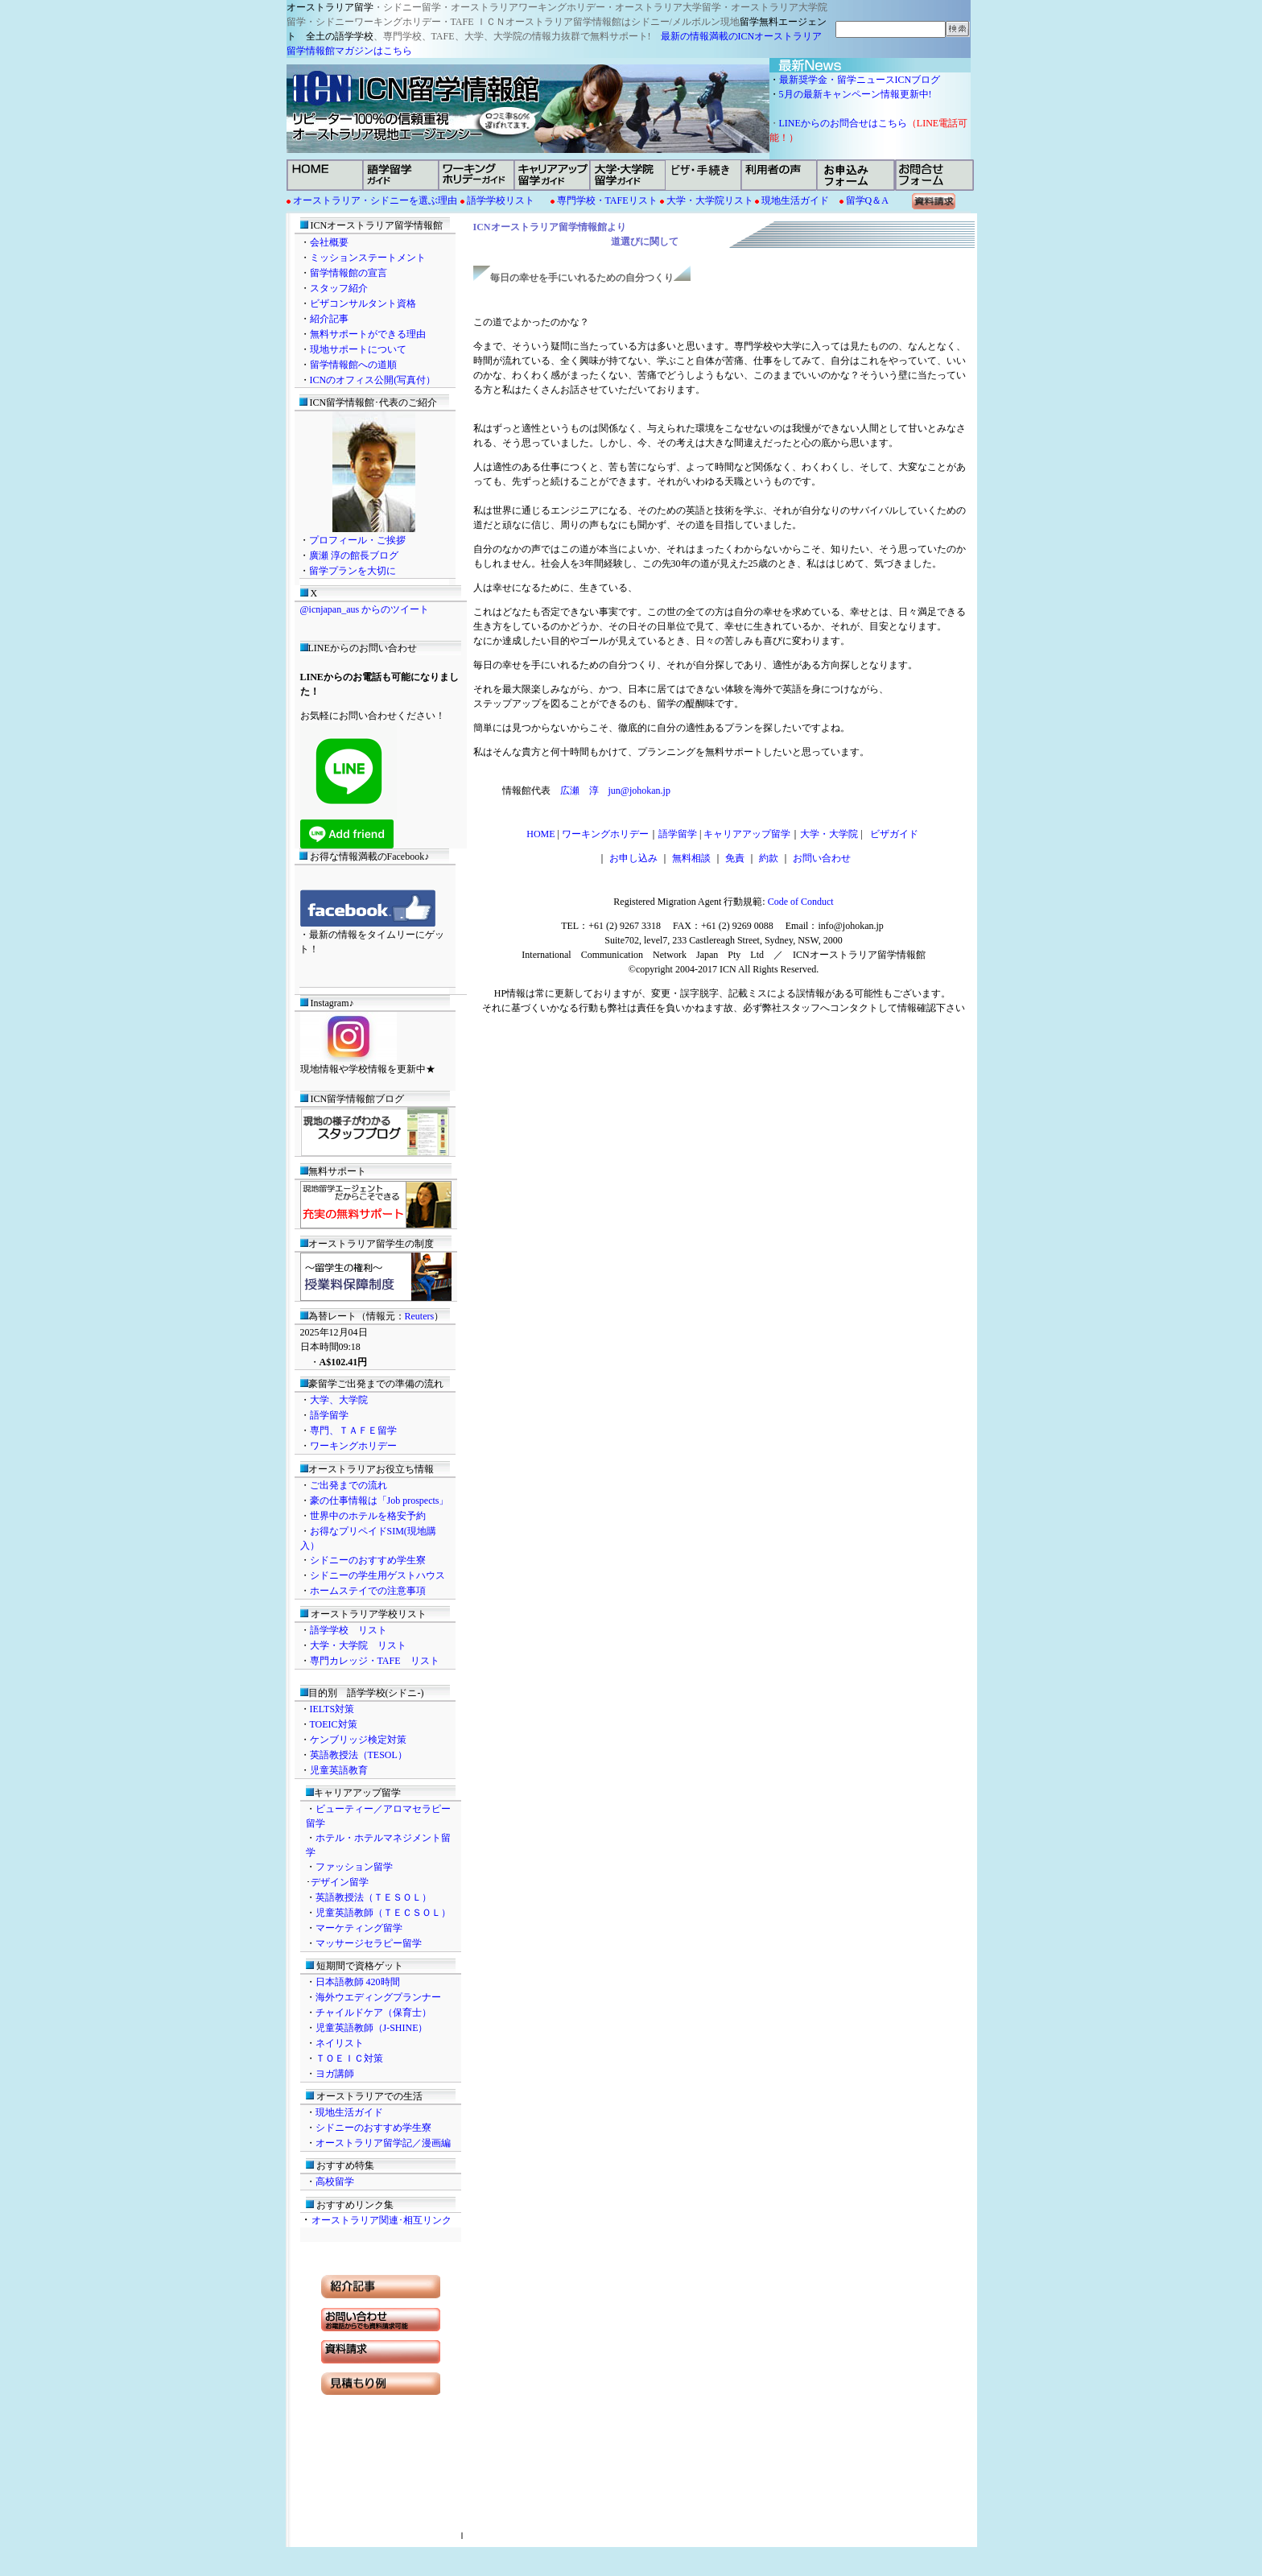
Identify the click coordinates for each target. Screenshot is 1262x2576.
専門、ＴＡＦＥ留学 (353, 1430)
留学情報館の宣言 (348, 273)
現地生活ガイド (795, 200)
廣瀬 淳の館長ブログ (353, 555)
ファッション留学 (354, 1866)
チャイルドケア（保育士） (373, 2012)
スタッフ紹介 (339, 288)
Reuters (420, 1316)
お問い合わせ (822, 858)
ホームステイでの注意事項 (368, 1590)
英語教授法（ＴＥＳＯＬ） (373, 1897)
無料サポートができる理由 (368, 334)
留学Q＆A (867, 200)
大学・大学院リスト (708, 200)
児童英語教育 (339, 1770)
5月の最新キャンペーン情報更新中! (860, 94)
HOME (540, 834)
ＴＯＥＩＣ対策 (349, 2058)
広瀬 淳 (579, 790)
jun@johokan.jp (639, 790)
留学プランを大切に (352, 570)
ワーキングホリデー (353, 1445)
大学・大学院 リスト (358, 1645)
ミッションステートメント (368, 257)
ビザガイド (891, 834)
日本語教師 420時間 (358, 1982)
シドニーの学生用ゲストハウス (377, 1575)
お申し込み (633, 858)
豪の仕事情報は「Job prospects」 (379, 1500)
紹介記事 (329, 318)
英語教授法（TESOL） (358, 1755)
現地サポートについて (358, 349)
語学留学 (329, 1415)
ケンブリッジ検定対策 (358, 1739)
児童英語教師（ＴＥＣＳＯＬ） (383, 1912)
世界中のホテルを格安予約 (368, 1515)
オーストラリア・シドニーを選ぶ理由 (375, 200)
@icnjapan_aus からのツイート (365, 609)
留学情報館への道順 (353, 364)
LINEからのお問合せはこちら (843, 123)
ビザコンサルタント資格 (363, 303)
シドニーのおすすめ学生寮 (368, 1560)
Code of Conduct (799, 901)
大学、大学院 (339, 1400)
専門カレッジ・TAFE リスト (374, 1660)
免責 (734, 858)
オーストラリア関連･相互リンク (381, 2220)
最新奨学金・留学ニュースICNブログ (860, 79)
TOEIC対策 (333, 1724)
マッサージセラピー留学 (369, 1943)
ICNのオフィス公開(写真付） (373, 380)
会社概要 (329, 242)
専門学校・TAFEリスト (607, 200)
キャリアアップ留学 (746, 834)
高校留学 (335, 2181)
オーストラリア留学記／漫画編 (383, 2143)
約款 (768, 858)
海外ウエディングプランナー (378, 1997)
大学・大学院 (829, 834)
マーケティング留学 (359, 1928)
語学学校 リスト (348, 1630)
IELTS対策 (332, 1709)
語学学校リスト (500, 200)
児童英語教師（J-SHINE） (372, 2027)
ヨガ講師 (335, 2073)
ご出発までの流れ (348, 1485)
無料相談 (691, 858)
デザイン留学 (340, 1882)
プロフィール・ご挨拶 (357, 540)
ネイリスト (340, 2043)
